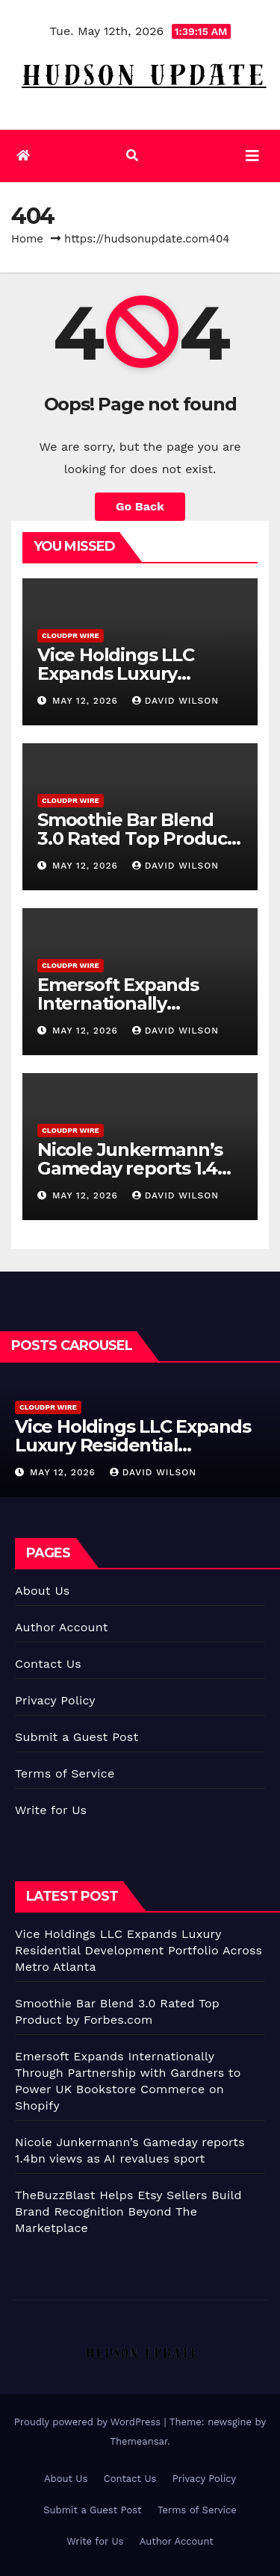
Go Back (140, 506)
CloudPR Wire (70, 635)
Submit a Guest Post (76, 1737)
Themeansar (138, 2441)
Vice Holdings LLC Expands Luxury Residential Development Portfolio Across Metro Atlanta (138, 1950)
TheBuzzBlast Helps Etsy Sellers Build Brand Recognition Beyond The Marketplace (128, 2211)
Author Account (61, 1627)
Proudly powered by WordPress (89, 2421)
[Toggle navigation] (252, 156)
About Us (42, 1591)
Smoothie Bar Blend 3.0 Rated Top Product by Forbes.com (135, 838)
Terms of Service (64, 1773)
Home (27, 239)
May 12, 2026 (87, 700)
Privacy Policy (55, 1700)
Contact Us (48, 1664)
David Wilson (175, 700)
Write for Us (51, 1810)
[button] (132, 156)
